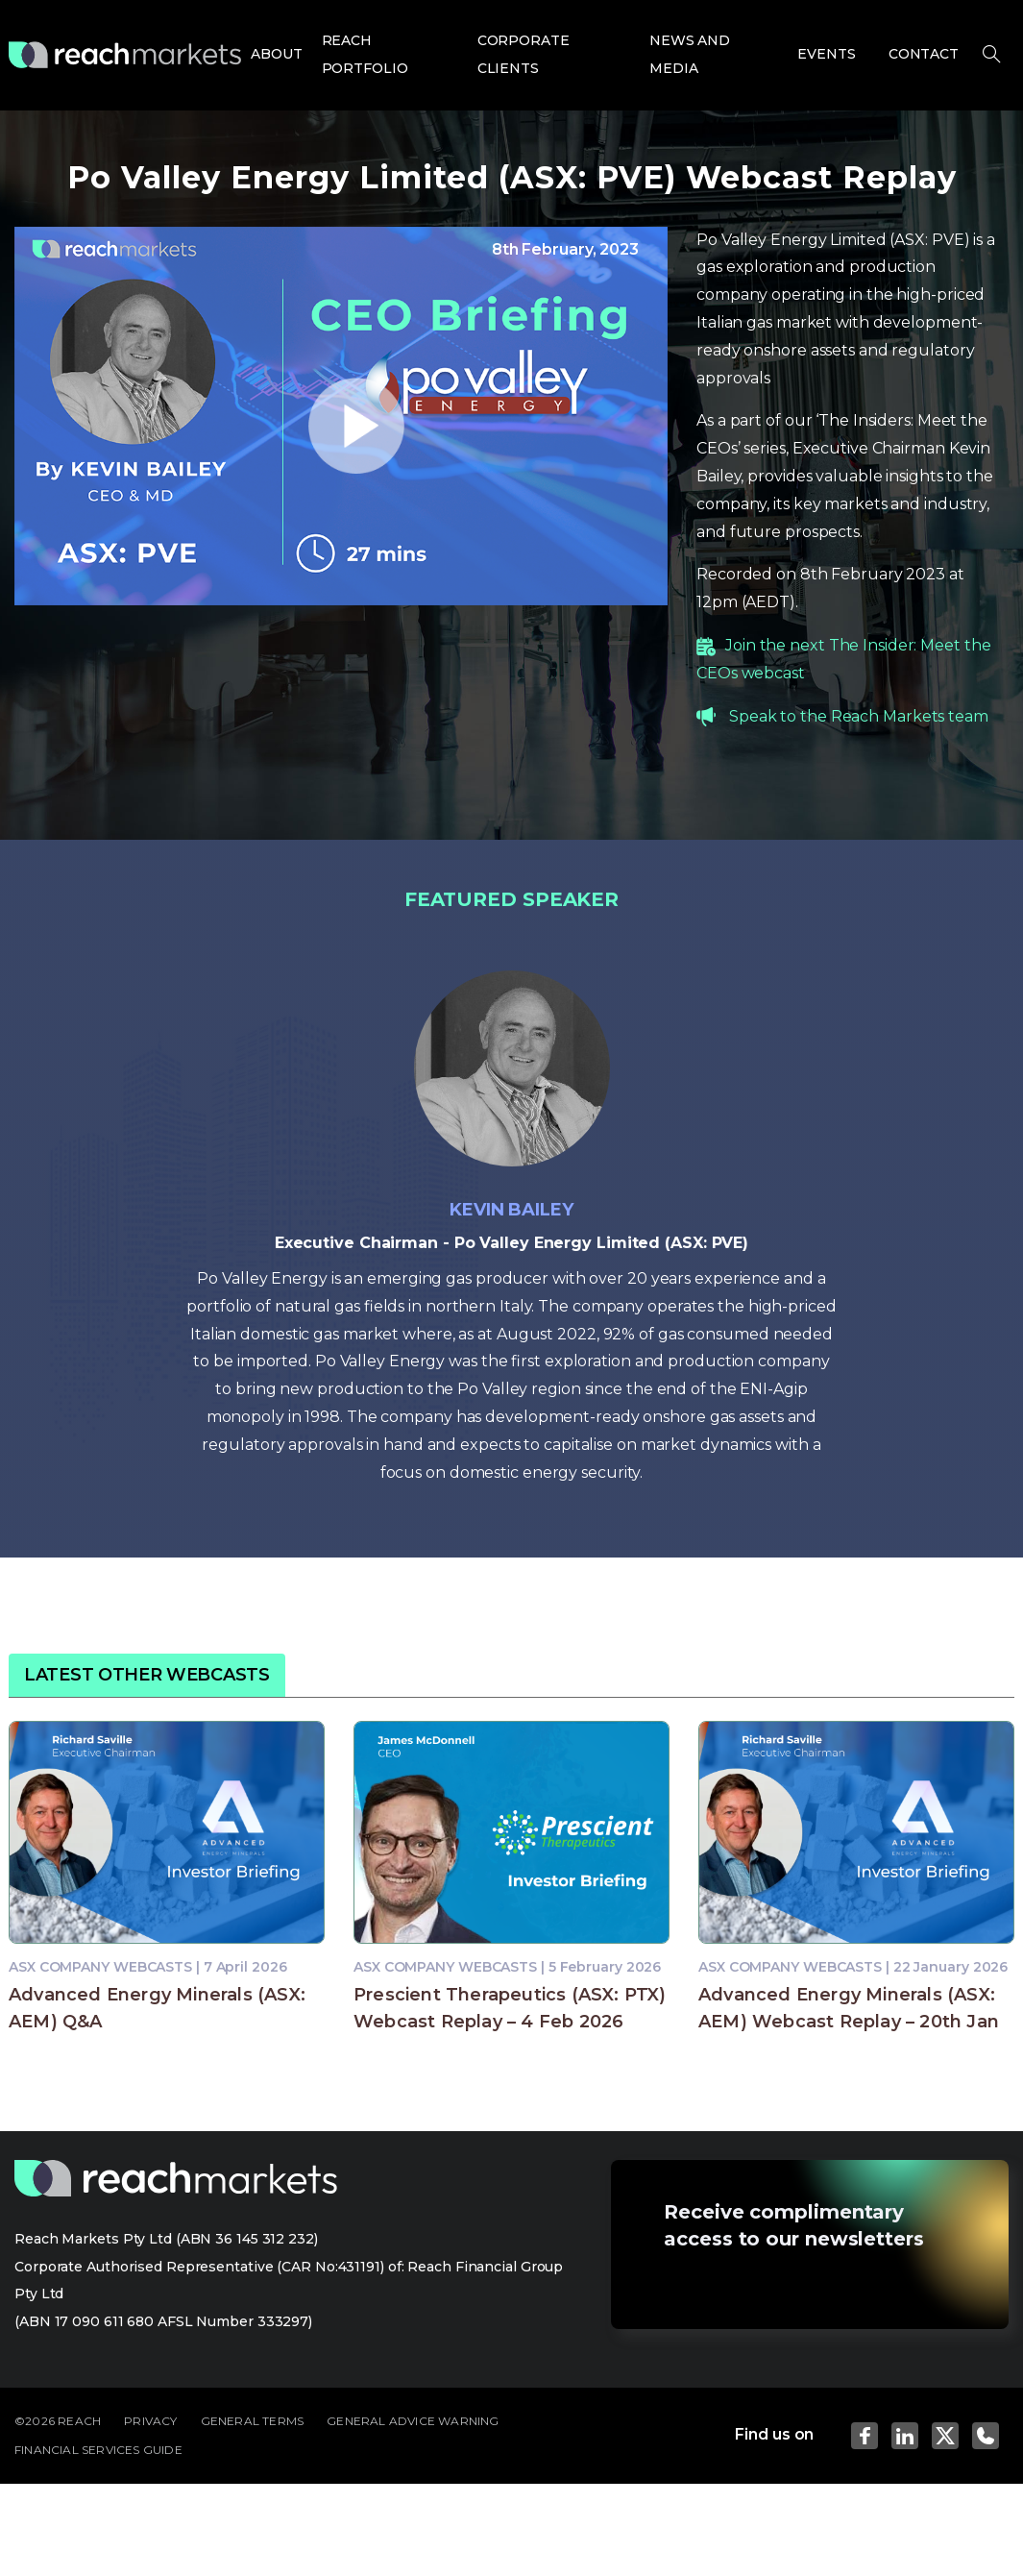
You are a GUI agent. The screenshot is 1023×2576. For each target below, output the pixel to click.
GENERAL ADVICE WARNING (413, 2421)
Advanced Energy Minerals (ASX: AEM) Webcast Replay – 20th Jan (848, 2008)
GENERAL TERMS (252, 2421)
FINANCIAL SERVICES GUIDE (98, 2449)
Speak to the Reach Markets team (858, 716)
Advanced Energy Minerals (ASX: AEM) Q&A (157, 2008)
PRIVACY (150, 2421)
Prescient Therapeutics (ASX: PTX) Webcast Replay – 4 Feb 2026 (510, 2008)
